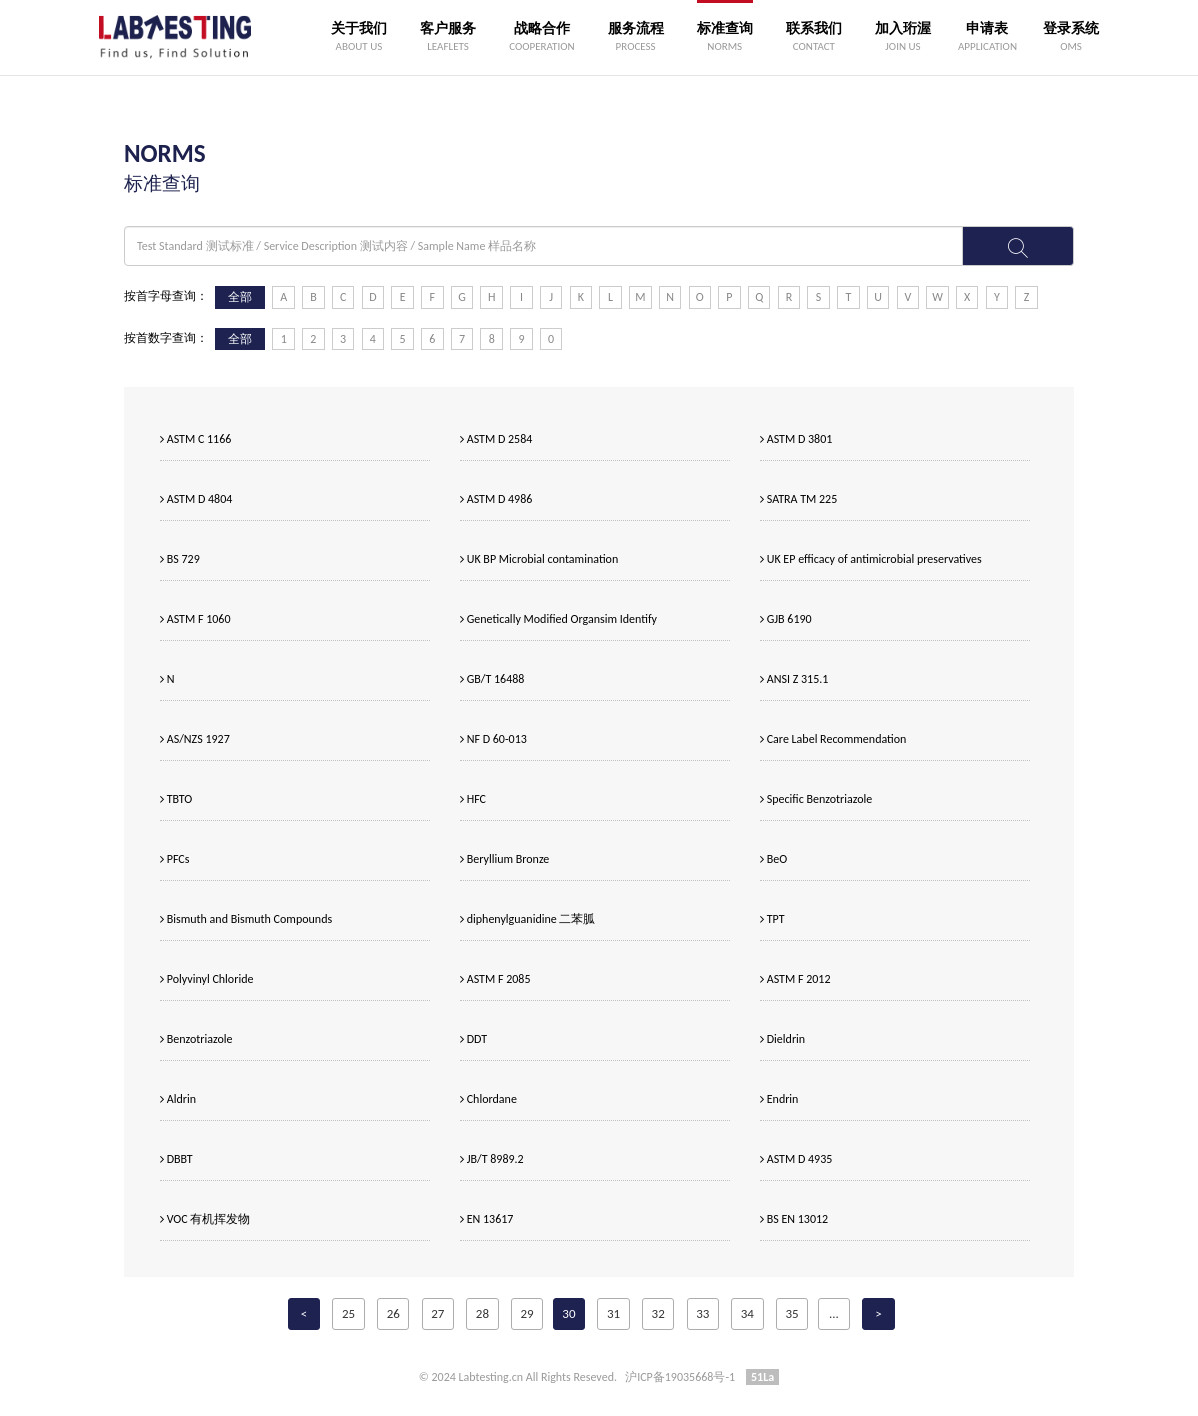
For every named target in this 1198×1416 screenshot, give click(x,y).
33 (702, 1313)
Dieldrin (782, 1039)
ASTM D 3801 (796, 439)
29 (526, 1313)
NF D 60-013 (493, 739)
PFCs (174, 859)
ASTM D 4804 (196, 499)
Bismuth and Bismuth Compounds (246, 919)
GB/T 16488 (492, 679)
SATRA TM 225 (798, 499)
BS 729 (180, 559)
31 (613, 1313)
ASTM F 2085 (495, 979)
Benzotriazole (196, 1039)
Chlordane (488, 1099)
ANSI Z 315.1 (794, 679)
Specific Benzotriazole (816, 799)
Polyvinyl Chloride (206, 979)
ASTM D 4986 (496, 499)
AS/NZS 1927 (195, 739)
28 (482, 1313)
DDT (473, 1039)
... (834, 1313)
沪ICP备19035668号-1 (680, 1377)
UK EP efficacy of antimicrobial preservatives (871, 559)
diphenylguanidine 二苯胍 (527, 919)
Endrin (779, 1099)
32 (658, 1313)
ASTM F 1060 (195, 619)
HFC (473, 799)
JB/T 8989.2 (492, 1159)
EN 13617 (486, 1219)
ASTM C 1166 (195, 439)
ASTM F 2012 (795, 979)
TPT (772, 919)
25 (348, 1313)
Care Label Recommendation (833, 739)
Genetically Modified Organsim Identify (558, 619)
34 (747, 1313)
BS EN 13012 (794, 1219)
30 (568, 1313)
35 (791, 1313)
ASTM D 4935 (796, 1159)
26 (393, 1313)
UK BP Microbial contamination (539, 559)
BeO (773, 859)
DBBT (176, 1159)
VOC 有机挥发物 (205, 1219)
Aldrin (178, 1099)
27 (437, 1313)
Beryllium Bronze (504, 859)
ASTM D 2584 (496, 439)
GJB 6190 (786, 619)
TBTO (176, 799)
